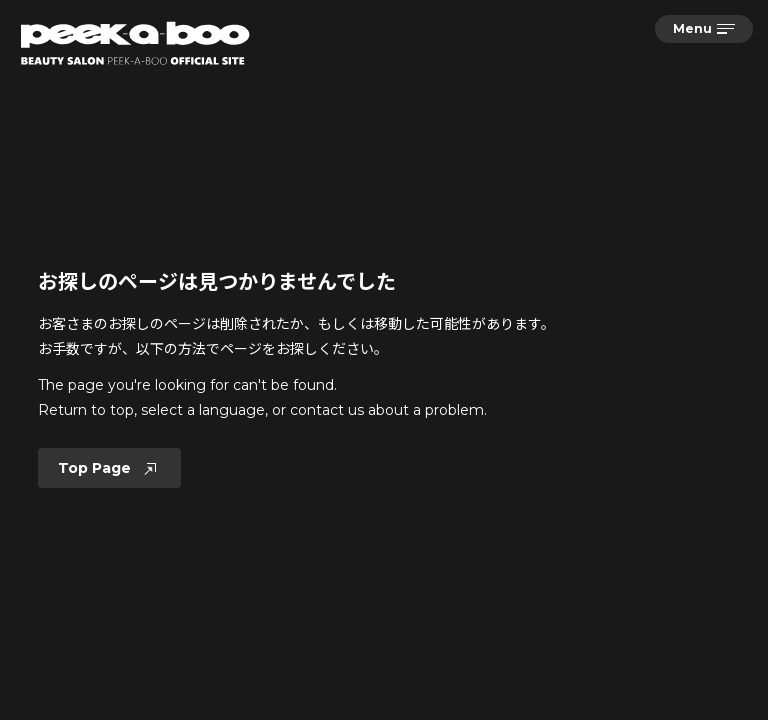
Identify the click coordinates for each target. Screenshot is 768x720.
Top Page (109, 468)
